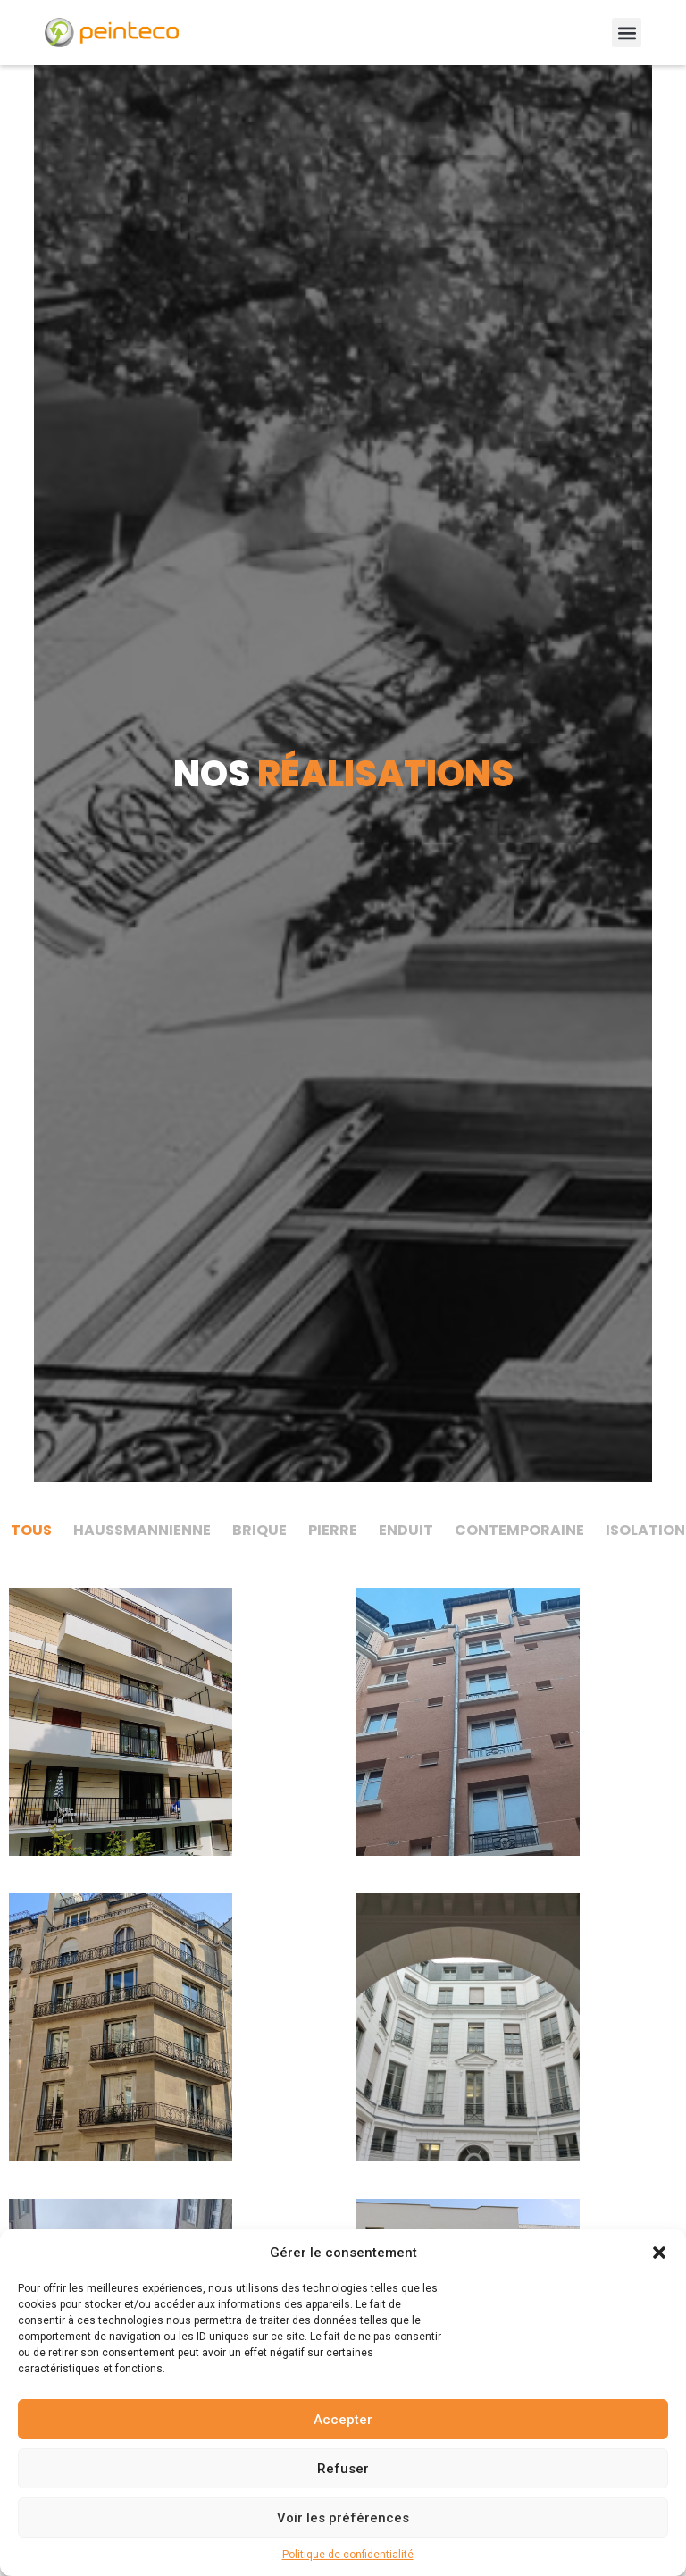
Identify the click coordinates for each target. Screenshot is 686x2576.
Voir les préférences (343, 2518)
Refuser (343, 2469)
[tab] (31, 1530)
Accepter (343, 2420)
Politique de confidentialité (348, 2554)
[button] (659, 2252)
